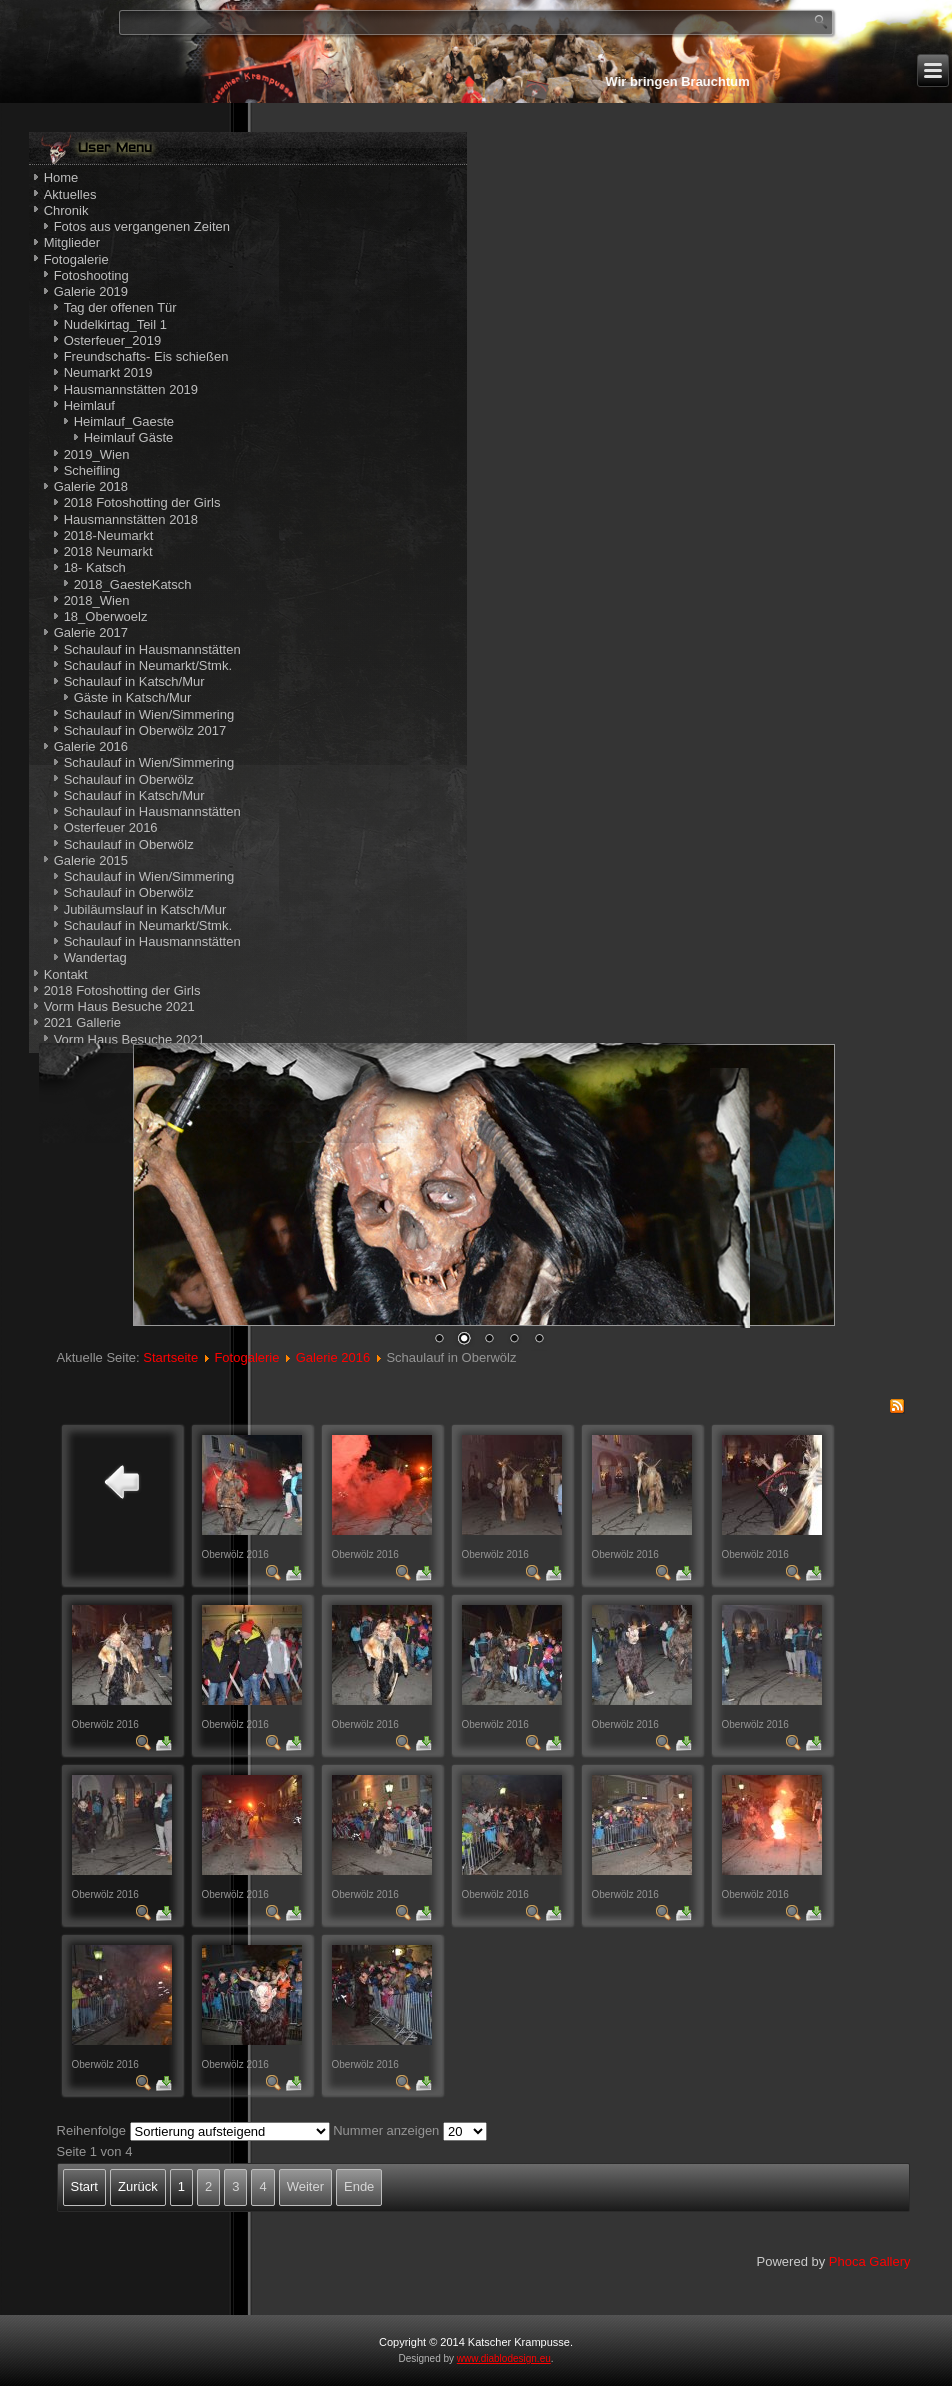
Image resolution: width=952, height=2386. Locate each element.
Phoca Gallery (870, 2261)
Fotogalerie (76, 259)
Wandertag (95, 957)
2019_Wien (97, 454)
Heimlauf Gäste (129, 437)
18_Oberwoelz (106, 616)
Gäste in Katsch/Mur (133, 697)
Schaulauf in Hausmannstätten (152, 649)
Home (61, 177)
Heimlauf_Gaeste (124, 421)
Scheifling (92, 470)
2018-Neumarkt (109, 535)
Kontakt (66, 974)
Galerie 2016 (91, 746)
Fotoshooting (91, 275)
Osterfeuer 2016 (111, 827)
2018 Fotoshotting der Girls (142, 502)
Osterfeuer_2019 (113, 340)
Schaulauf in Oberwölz (129, 779)
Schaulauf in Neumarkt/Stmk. (148, 665)
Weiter (305, 2186)
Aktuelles (70, 194)
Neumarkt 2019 (108, 372)
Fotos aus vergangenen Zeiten (142, 226)
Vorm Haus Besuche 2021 (119, 1006)
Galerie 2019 (91, 291)
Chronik (66, 210)
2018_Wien (97, 600)
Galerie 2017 (91, 632)
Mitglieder (72, 242)
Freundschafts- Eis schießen (146, 356)
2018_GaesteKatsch (133, 584)
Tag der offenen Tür (120, 307)
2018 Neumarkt (108, 551)
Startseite (170, 1357)
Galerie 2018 (91, 486)
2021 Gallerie (82, 1022)
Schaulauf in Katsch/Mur (134, 681)
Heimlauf (89, 405)
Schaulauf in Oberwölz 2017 (145, 730)
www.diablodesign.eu (504, 2358)
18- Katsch (95, 567)
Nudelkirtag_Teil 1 (115, 324)
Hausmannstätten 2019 (131, 389)
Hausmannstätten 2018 (131, 519)
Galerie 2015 (91, 860)
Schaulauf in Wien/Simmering (149, 714)
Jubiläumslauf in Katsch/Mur (145, 909)
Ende (359, 2186)
